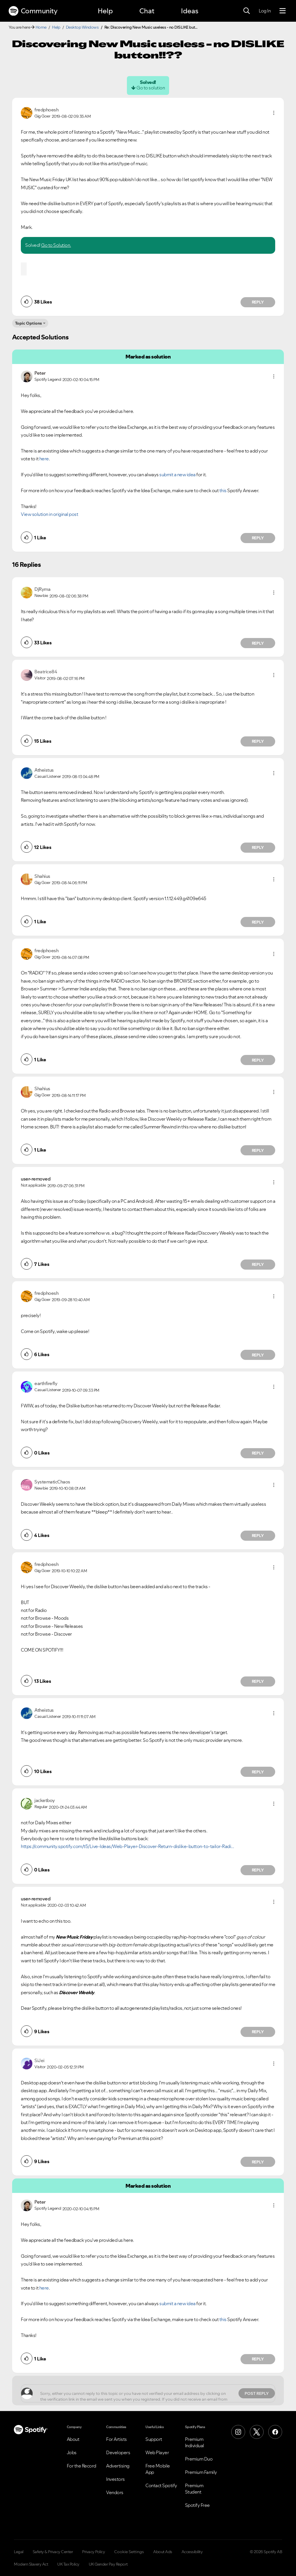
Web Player (157, 2452)
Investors (115, 2479)
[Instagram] (238, 2432)
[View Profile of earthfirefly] (45, 1383)
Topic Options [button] (28, 323)
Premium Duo (199, 2459)
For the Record (81, 2466)
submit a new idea (177, 474)
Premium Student (194, 2488)
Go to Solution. (56, 245)
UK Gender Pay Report (108, 2564)
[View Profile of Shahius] (42, 876)
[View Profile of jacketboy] (44, 1800)
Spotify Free (197, 2505)
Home (41, 27)
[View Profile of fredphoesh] (46, 109)
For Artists (116, 2439)
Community (33, 11)
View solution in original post (49, 514)
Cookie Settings (129, 2551)
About (73, 2439)
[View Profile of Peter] (40, 373)
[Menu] (282, 11)
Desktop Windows (82, 27)
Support (153, 2439)
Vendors (114, 2492)
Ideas (189, 11)
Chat (146, 11)
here (44, 458)
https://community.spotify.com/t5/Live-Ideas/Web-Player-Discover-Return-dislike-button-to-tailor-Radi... (127, 1846)
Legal (18, 2551)
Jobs (72, 2452)
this (223, 490)
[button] (273, 113)
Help (105, 11)
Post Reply (257, 2393)
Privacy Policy (93, 2551)
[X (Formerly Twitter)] (257, 2432)
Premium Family (201, 2472)
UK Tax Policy (68, 2564)
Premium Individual (194, 2442)
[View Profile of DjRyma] (42, 589)
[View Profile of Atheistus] (44, 770)
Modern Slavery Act (31, 2564)
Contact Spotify (161, 2485)
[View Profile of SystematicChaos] (52, 1482)
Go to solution (150, 87)
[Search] (246, 11)
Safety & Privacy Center (53, 2551)
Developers (118, 2452)
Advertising (118, 2466)
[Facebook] (275, 2432)
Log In (265, 11)
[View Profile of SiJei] (39, 2060)
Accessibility (192, 2551)
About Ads (162, 2551)
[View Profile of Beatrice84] (45, 671)
